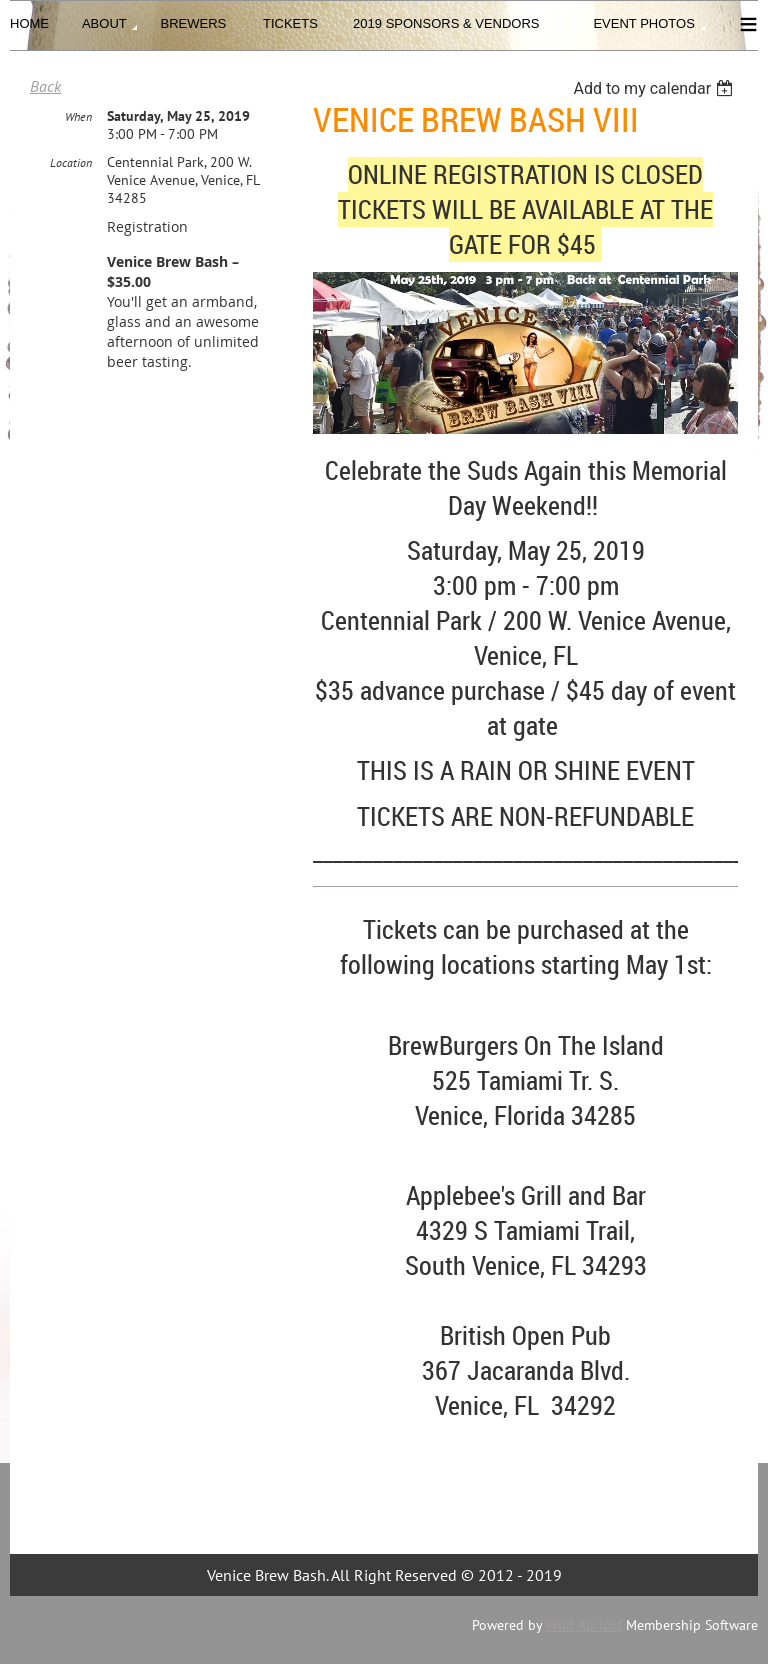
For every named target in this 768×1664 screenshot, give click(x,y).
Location (71, 162)
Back (45, 86)
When (78, 116)
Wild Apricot (584, 1625)
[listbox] (655, 88)
